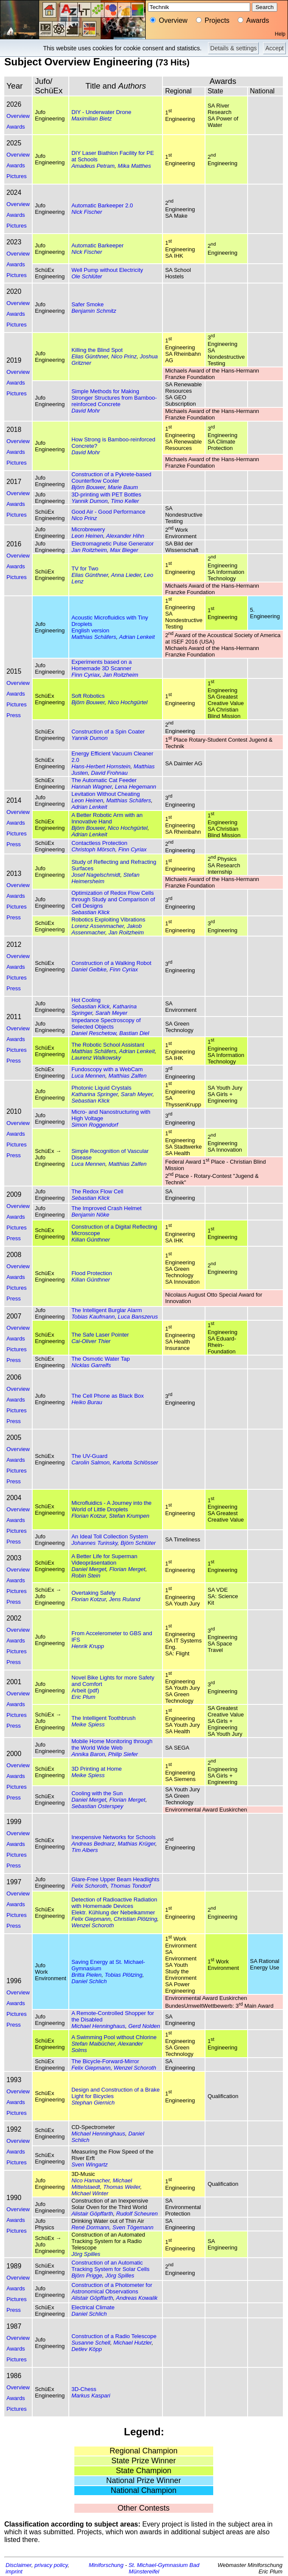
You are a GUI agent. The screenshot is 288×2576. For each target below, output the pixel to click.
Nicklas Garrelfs (91, 1365)
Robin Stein (85, 1575)
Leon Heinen (87, 536)
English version (90, 630)
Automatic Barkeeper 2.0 (102, 205)
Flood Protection (91, 1273)
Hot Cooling (86, 1000)
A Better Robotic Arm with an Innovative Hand (106, 818)
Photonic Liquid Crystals (101, 1088)
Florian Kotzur (88, 1516)
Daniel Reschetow (93, 1033)
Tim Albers (84, 1850)
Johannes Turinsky (94, 1543)
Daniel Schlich (89, 1981)
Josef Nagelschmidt (95, 875)
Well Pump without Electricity (107, 270)
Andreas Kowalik (137, 2298)
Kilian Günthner (90, 1239)
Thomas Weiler (121, 2187)
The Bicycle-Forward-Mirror (105, 2061)
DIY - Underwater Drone (101, 112)
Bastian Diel (134, 1033)
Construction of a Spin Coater (108, 731)
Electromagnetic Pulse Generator (112, 543)
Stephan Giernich (92, 2102)
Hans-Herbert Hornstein (100, 766)
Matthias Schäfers (93, 637)
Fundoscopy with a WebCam (107, 1069)
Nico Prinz (124, 356)
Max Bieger (124, 550)
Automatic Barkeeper (97, 245)
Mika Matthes (134, 166)
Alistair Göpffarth (92, 2213)
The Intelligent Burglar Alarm (106, 1310)
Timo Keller (125, 501)
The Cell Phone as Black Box (107, 1396)
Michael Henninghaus (98, 2026)
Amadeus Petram (92, 166)
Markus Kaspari (90, 2395)
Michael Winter (89, 2193)
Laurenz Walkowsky (96, 1057)
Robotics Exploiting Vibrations (108, 919)
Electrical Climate (92, 2307)
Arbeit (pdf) (85, 1690)
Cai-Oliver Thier (90, 1341)
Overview (18, 116)
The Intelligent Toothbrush (103, 1718)
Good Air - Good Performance (108, 511)
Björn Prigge (86, 2275)
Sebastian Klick (90, 912)
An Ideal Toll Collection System (109, 1536)
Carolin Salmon (90, 1462)
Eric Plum (83, 1697)
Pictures (16, 176)
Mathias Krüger (136, 1843)
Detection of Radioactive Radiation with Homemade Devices (114, 1902)
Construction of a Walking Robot (111, 963)
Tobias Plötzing (124, 1975)
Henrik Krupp (87, 1646)
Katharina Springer (94, 1094)
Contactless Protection (99, 843)
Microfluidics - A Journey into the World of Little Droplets (111, 1506)
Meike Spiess (87, 1724)
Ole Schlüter (86, 276)
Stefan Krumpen (129, 1516)
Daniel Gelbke (89, 969)
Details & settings (233, 48)
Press (13, 715)
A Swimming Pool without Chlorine (113, 2037)
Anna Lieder (126, 575)
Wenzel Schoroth (92, 1925)
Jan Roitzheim (89, 550)
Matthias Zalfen (127, 1075)
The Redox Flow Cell (97, 1191)
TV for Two (84, 568)
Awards (15, 126)
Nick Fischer (86, 212)
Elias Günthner (89, 356)
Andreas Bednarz (92, 1843)
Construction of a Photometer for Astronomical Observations (111, 2288)
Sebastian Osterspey (97, 1806)
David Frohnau (109, 773)
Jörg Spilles (85, 2254)
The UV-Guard (89, 1456)
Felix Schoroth (89, 1886)
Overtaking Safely (93, 1593)
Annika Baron (88, 1754)
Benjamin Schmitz (93, 311)
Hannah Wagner (91, 786)
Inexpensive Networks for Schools (113, 1837)
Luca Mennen (88, 1075)
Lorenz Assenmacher (97, 926)
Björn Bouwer (87, 487)
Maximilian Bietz (91, 118)
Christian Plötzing (135, 1919)
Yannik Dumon (89, 501)
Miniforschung (106, 2565)
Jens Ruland (124, 1599)
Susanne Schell (90, 2342)
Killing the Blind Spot (97, 350)
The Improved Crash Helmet (106, 1208)
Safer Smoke (87, 304)
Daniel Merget (88, 1569)
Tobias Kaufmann (93, 1316)
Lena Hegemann (135, 786)
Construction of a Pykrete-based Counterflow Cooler (111, 477)
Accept (274, 48)
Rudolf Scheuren (137, 2213)
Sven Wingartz (89, 2164)
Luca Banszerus (138, 1316)
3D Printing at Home (96, 1769)
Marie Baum (123, 487)
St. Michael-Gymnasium (158, 2565)
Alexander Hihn (125, 536)
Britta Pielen (86, 1975)
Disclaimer (18, 2565)
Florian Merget (127, 1569)
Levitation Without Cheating (105, 794)
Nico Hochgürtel (128, 702)
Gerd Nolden (144, 2026)
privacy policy (50, 2565)
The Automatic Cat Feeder (104, 780)
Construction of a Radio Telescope (113, 2336)
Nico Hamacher (90, 2180)
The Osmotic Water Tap (100, 1359)
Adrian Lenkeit (137, 637)
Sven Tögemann (133, 2227)
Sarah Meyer (111, 1013)
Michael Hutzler (132, 2342)
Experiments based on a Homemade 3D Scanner (101, 665)
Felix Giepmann (90, 1919)
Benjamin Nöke (90, 1214)
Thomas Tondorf (130, 1886)
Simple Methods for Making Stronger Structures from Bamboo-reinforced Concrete (114, 397)
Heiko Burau (86, 1402)
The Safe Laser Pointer (100, 1334)
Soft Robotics (87, 696)
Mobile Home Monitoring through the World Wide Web (112, 1744)
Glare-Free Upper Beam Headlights (115, 1879)
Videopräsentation (93, 1562)
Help (280, 34)
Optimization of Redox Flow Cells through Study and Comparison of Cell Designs (113, 899)
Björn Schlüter (138, 1543)
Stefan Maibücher (93, 2043)
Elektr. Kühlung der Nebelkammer (113, 1912)
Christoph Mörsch (93, 849)
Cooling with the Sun (97, 1793)
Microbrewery (88, 529)
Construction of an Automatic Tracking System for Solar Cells (110, 2265)
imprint (14, 2571)
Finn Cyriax (85, 675)
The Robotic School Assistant (107, 1044)
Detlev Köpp (86, 2349)
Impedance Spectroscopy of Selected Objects (106, 1023)
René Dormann (90, 2227)
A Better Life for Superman (104, 1556)
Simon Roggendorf (94, 1125)
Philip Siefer (123, 1754)
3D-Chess (83, 2389)
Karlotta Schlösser (135, 1462)
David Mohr (85, 410)
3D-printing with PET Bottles (106, 494)
